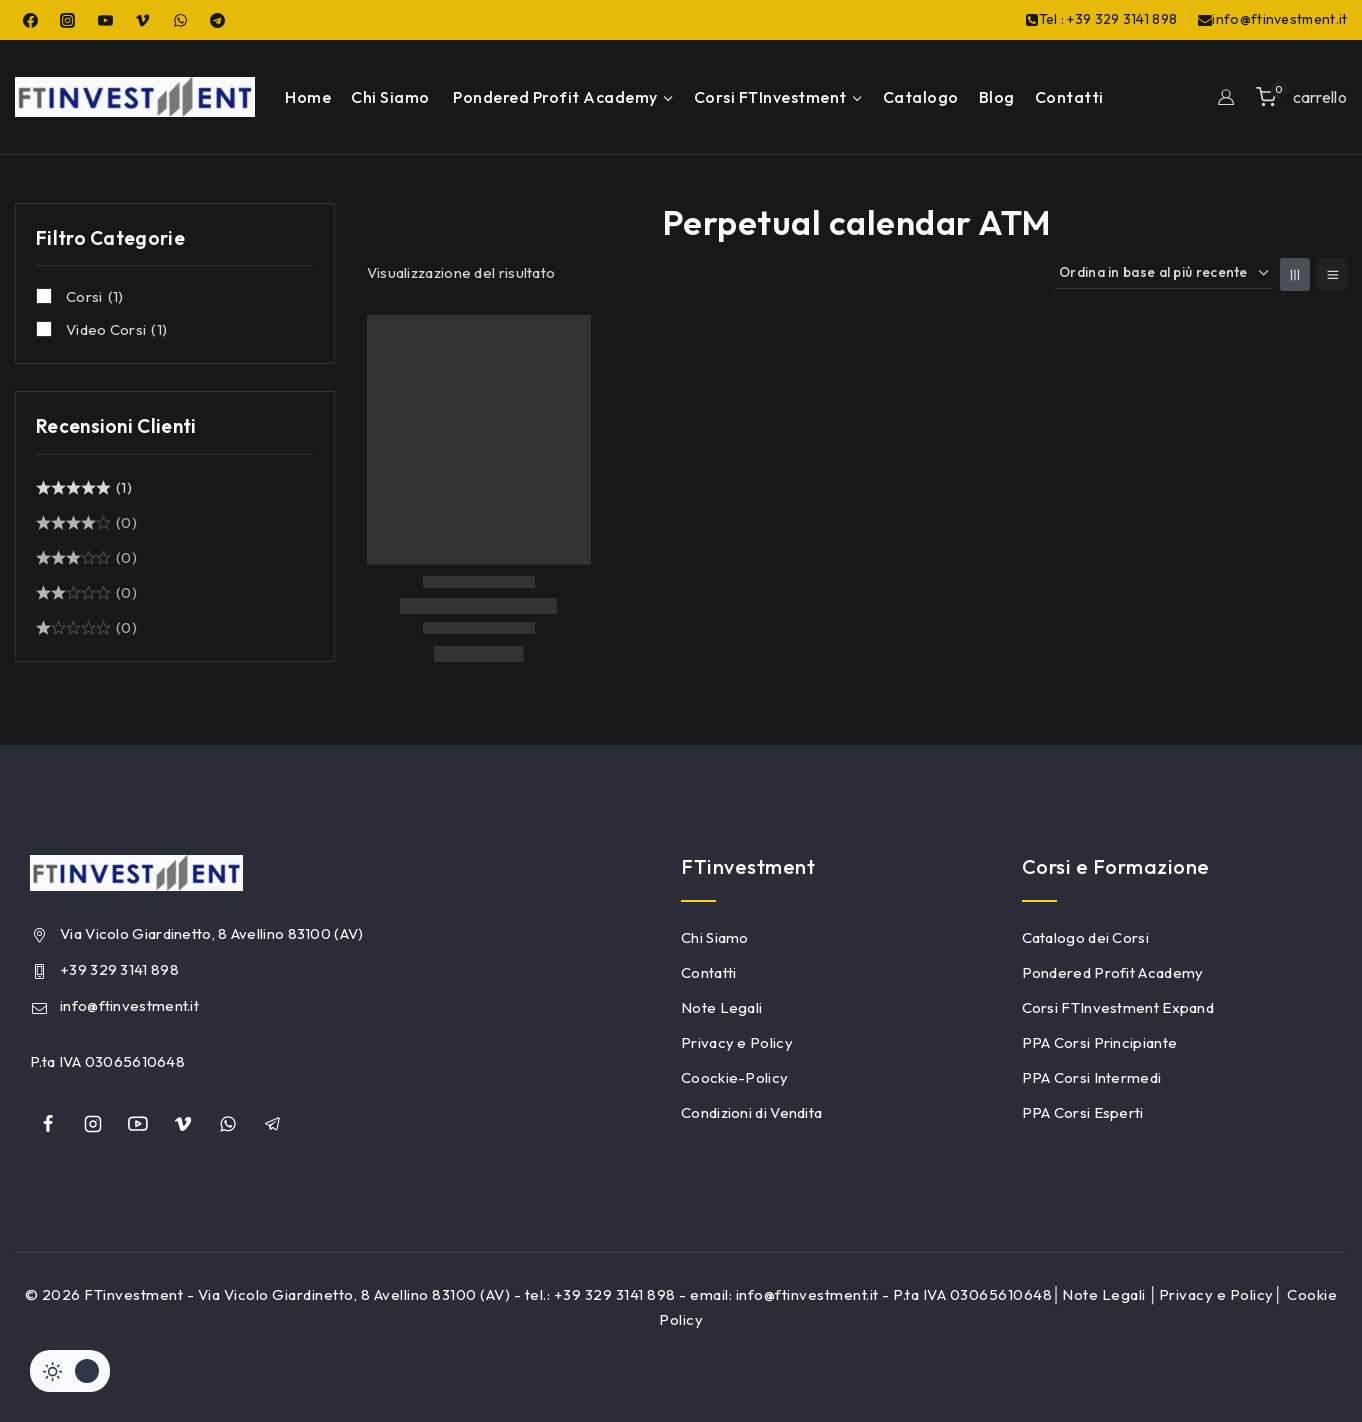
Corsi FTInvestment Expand (1118, 1007)
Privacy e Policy (737, 1042)
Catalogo (921, 97)
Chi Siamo (390, 97)
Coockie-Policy (734, 1077)
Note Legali (721, 1007)
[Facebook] (30, 20)
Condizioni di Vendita (751, 1112)
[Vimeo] (143, 20)
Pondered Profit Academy (1113, 972)
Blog (997, 97)
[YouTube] (105, 20)
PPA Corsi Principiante (1100, 1042)
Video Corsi (116, 330)
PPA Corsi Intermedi (1092, 1077)
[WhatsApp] (180, 20)
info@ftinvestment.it (129, 1005)
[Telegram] (218, 20)
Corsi (94, 297)
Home (308, 97)
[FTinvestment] (135, 97)
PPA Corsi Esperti (1083, 1112)
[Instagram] (68, 20)
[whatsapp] (228, 1124)
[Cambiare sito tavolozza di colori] (70, 1371)
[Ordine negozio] (1163, 273)
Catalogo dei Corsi (1085, 937)
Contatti (1069, 97)
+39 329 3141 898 (119, 969)
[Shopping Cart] (1301, 96)
